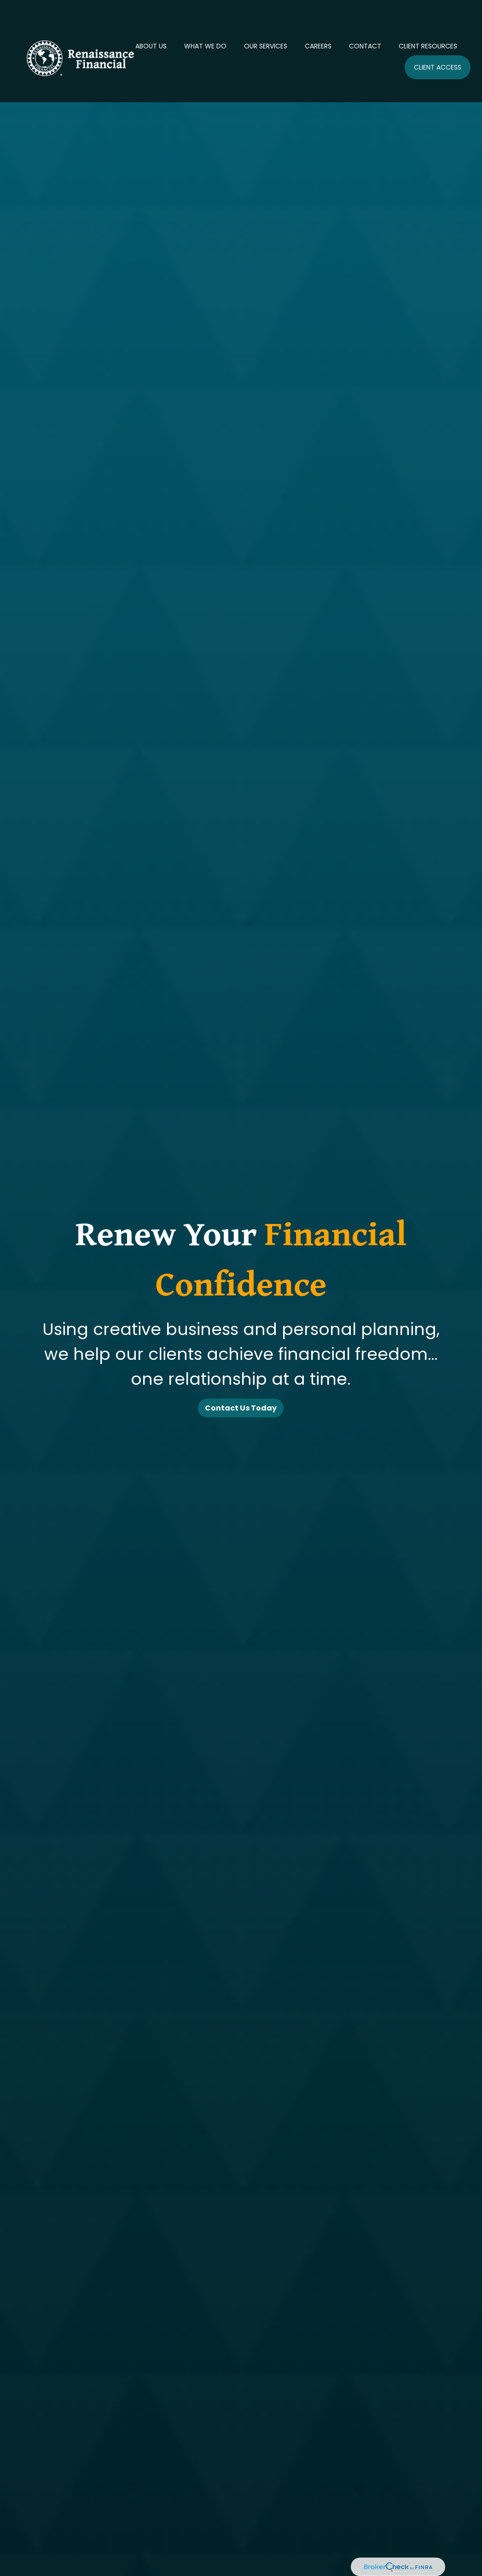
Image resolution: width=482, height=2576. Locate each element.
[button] (151, 16)
